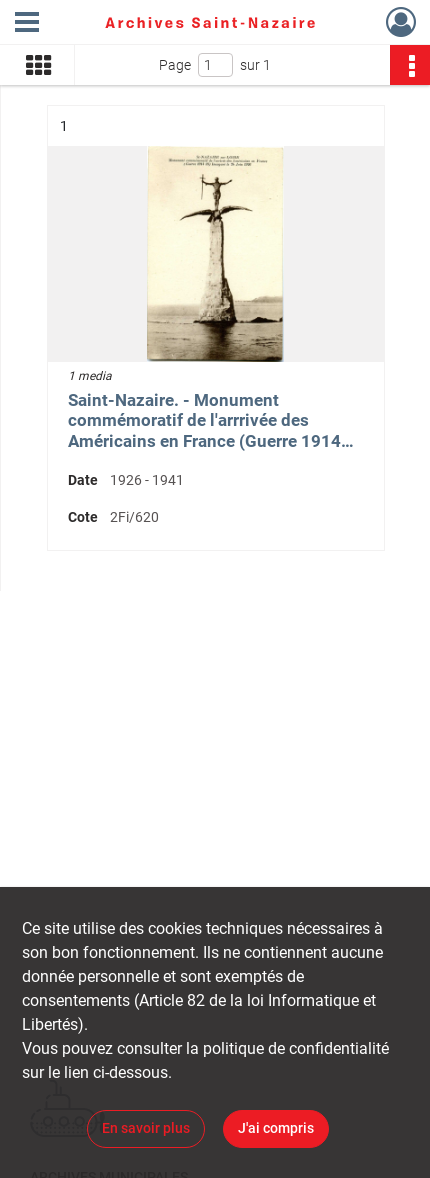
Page (175, 65)
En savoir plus (146, 1128)
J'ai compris (276, 1128)
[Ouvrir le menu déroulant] (27, 24)
